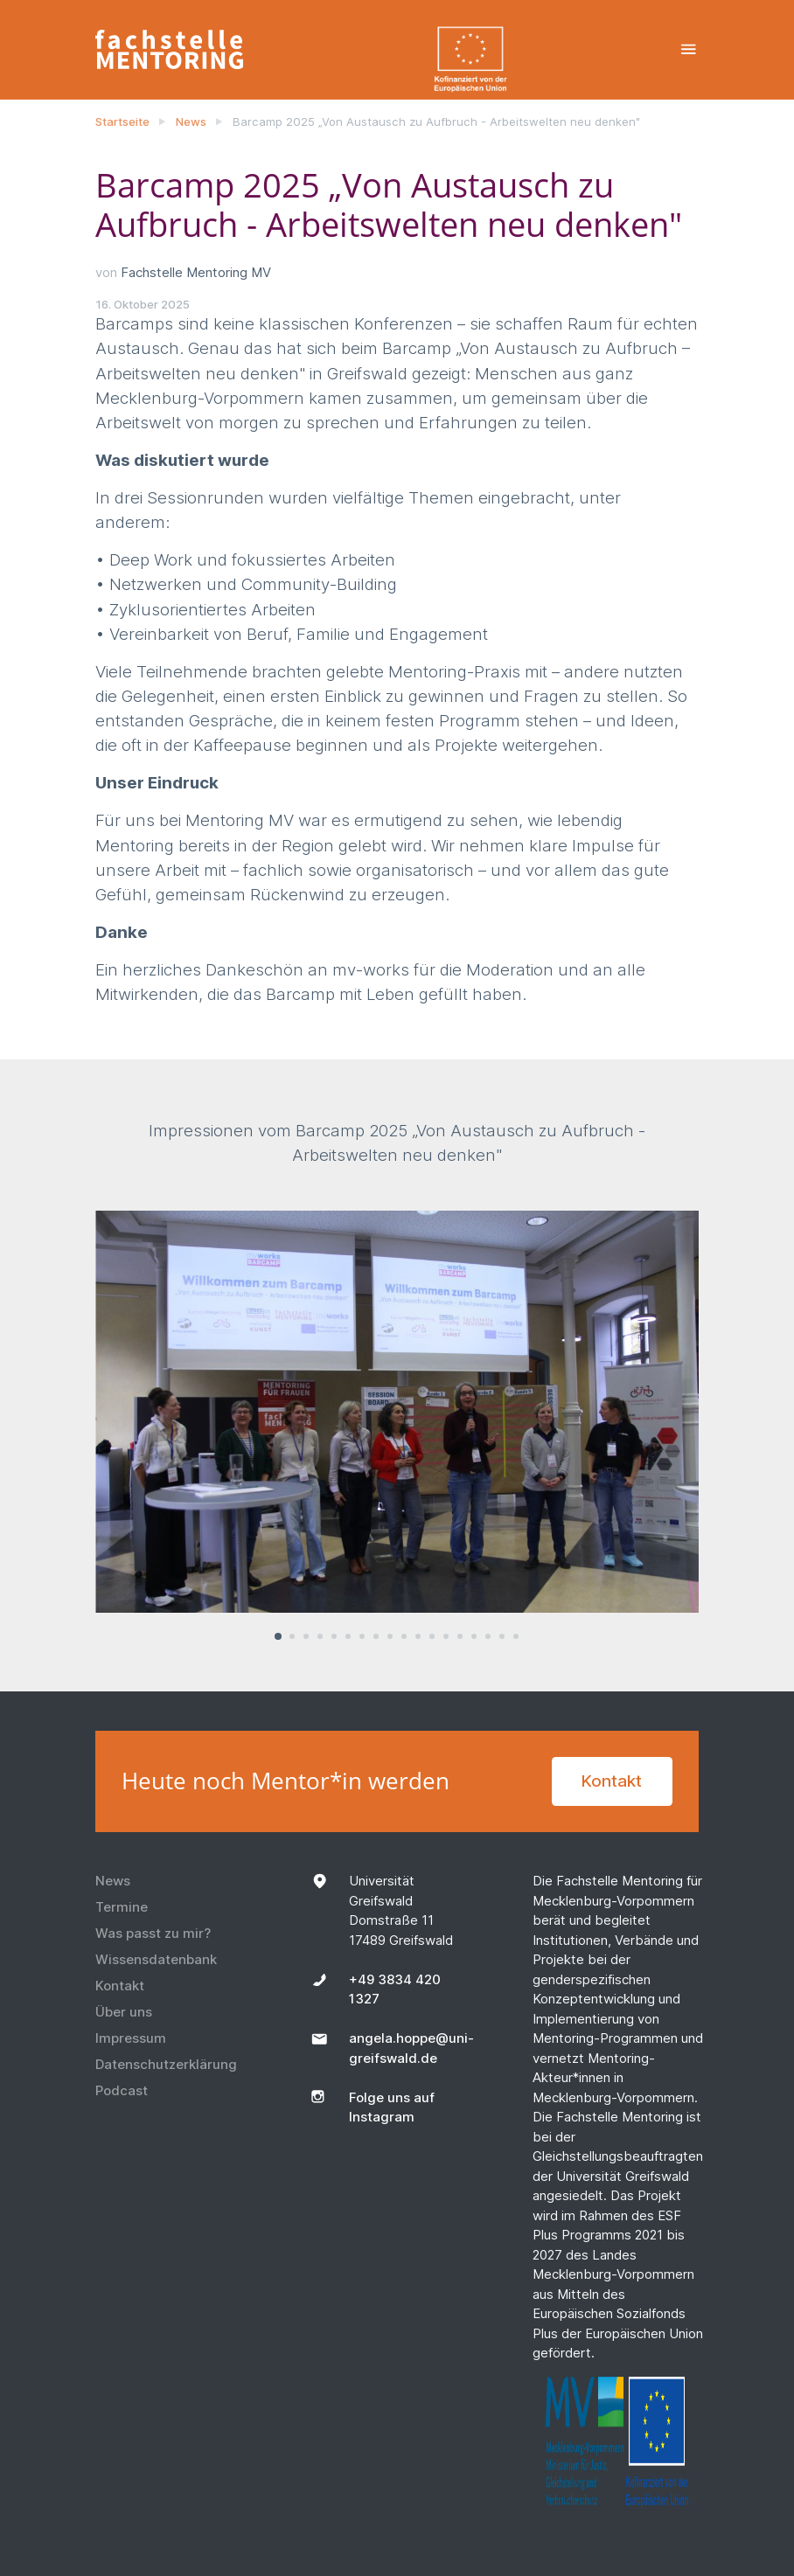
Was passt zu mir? (153, 1933)
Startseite (122, 121)
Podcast (121, 2090)
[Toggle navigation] (689, 49)
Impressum (130, 2038)
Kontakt (612, 1781)
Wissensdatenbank (156, 1959)
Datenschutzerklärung (166, 2064)
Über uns (123, 2011)
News (191, 121)
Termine (121, 1907)
